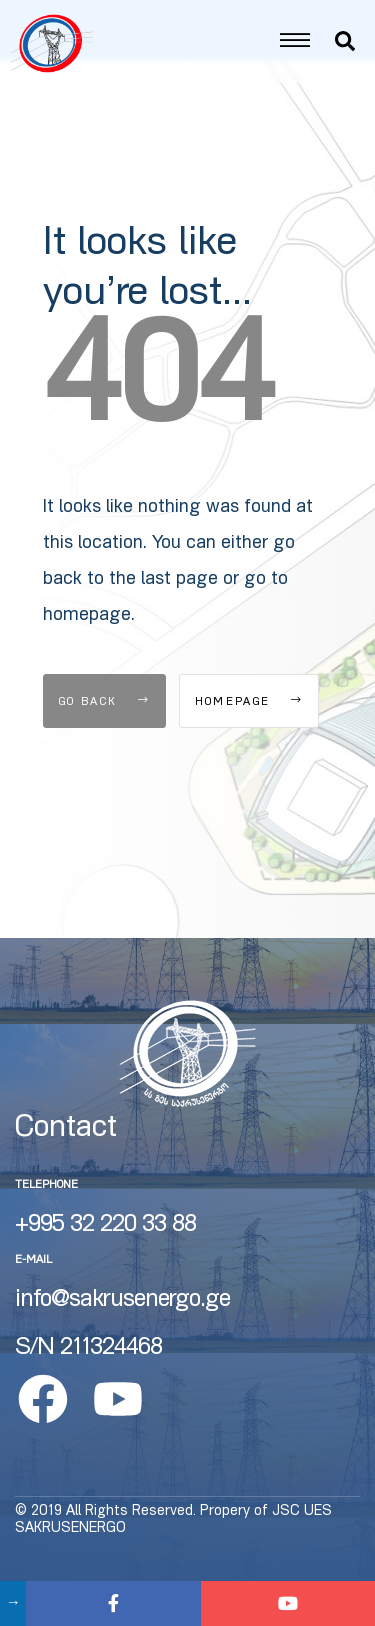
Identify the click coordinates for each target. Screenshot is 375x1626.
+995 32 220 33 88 (105, 1248)
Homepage (249, 725)
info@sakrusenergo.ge (122, 1323)
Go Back (104, 725)
